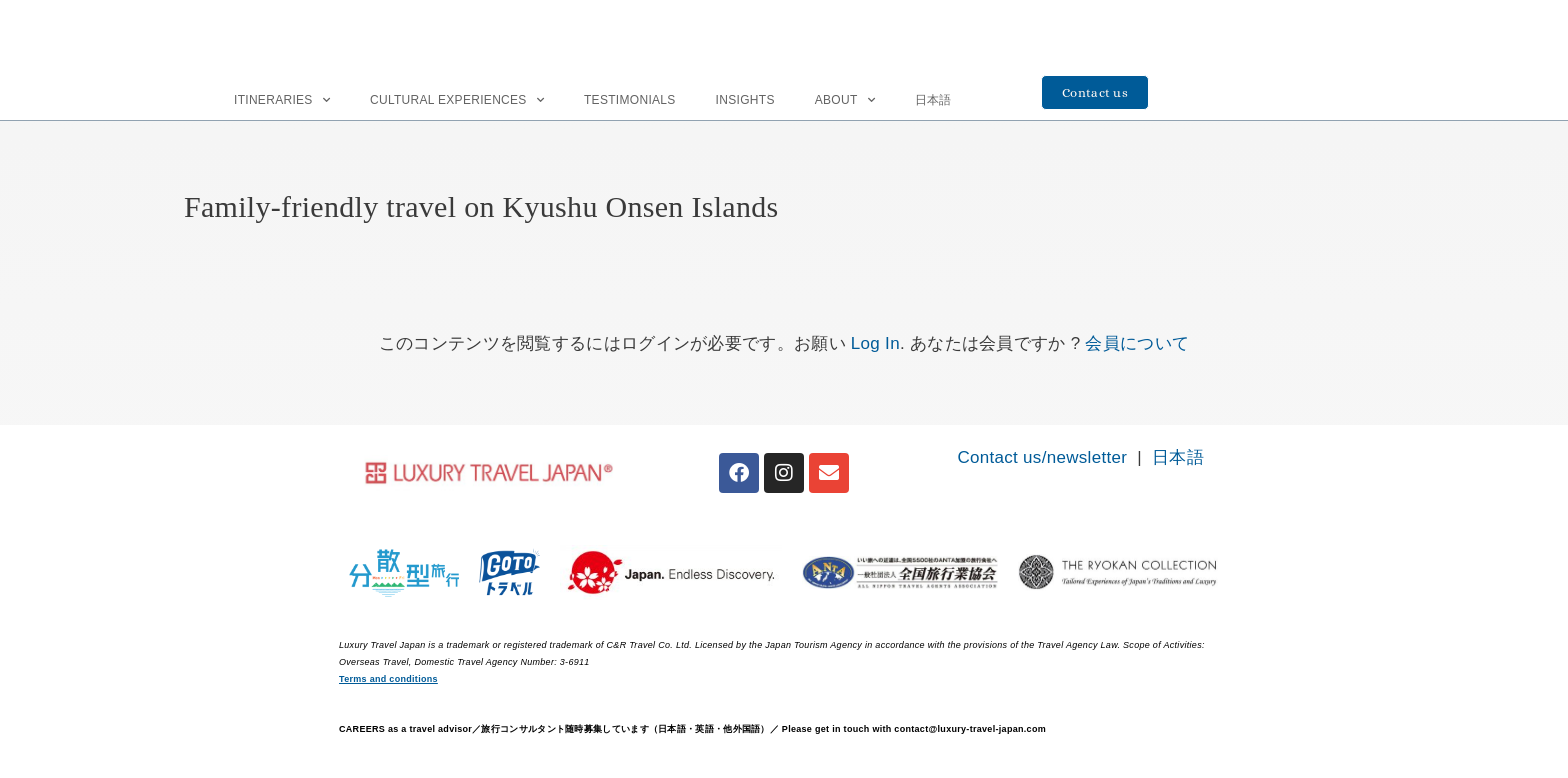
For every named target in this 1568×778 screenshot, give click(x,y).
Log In (875, 343)
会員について (1137, 343)
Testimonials (630, 100)
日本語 (933, 100)
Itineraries (282, 100)
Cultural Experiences (457, 100)
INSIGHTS (745, 100)
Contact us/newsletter (1042, 457)
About (845, 100)
